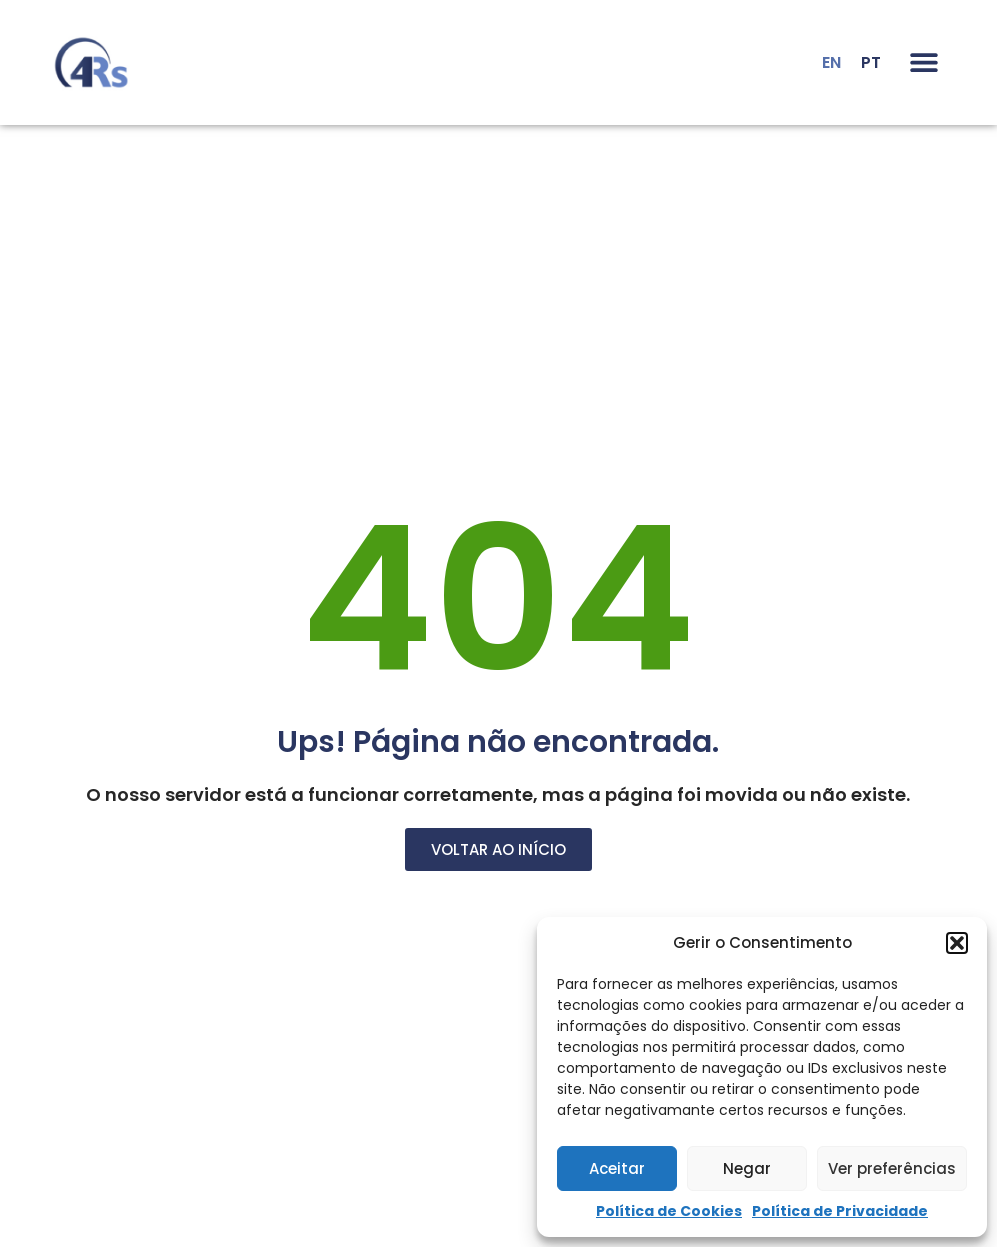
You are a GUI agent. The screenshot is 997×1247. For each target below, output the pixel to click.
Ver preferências (892, 1168)
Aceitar (617, 1168)
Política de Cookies (669, 1211)
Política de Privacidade (840, 1211)
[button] (957, 943)
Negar (747, 1168)
